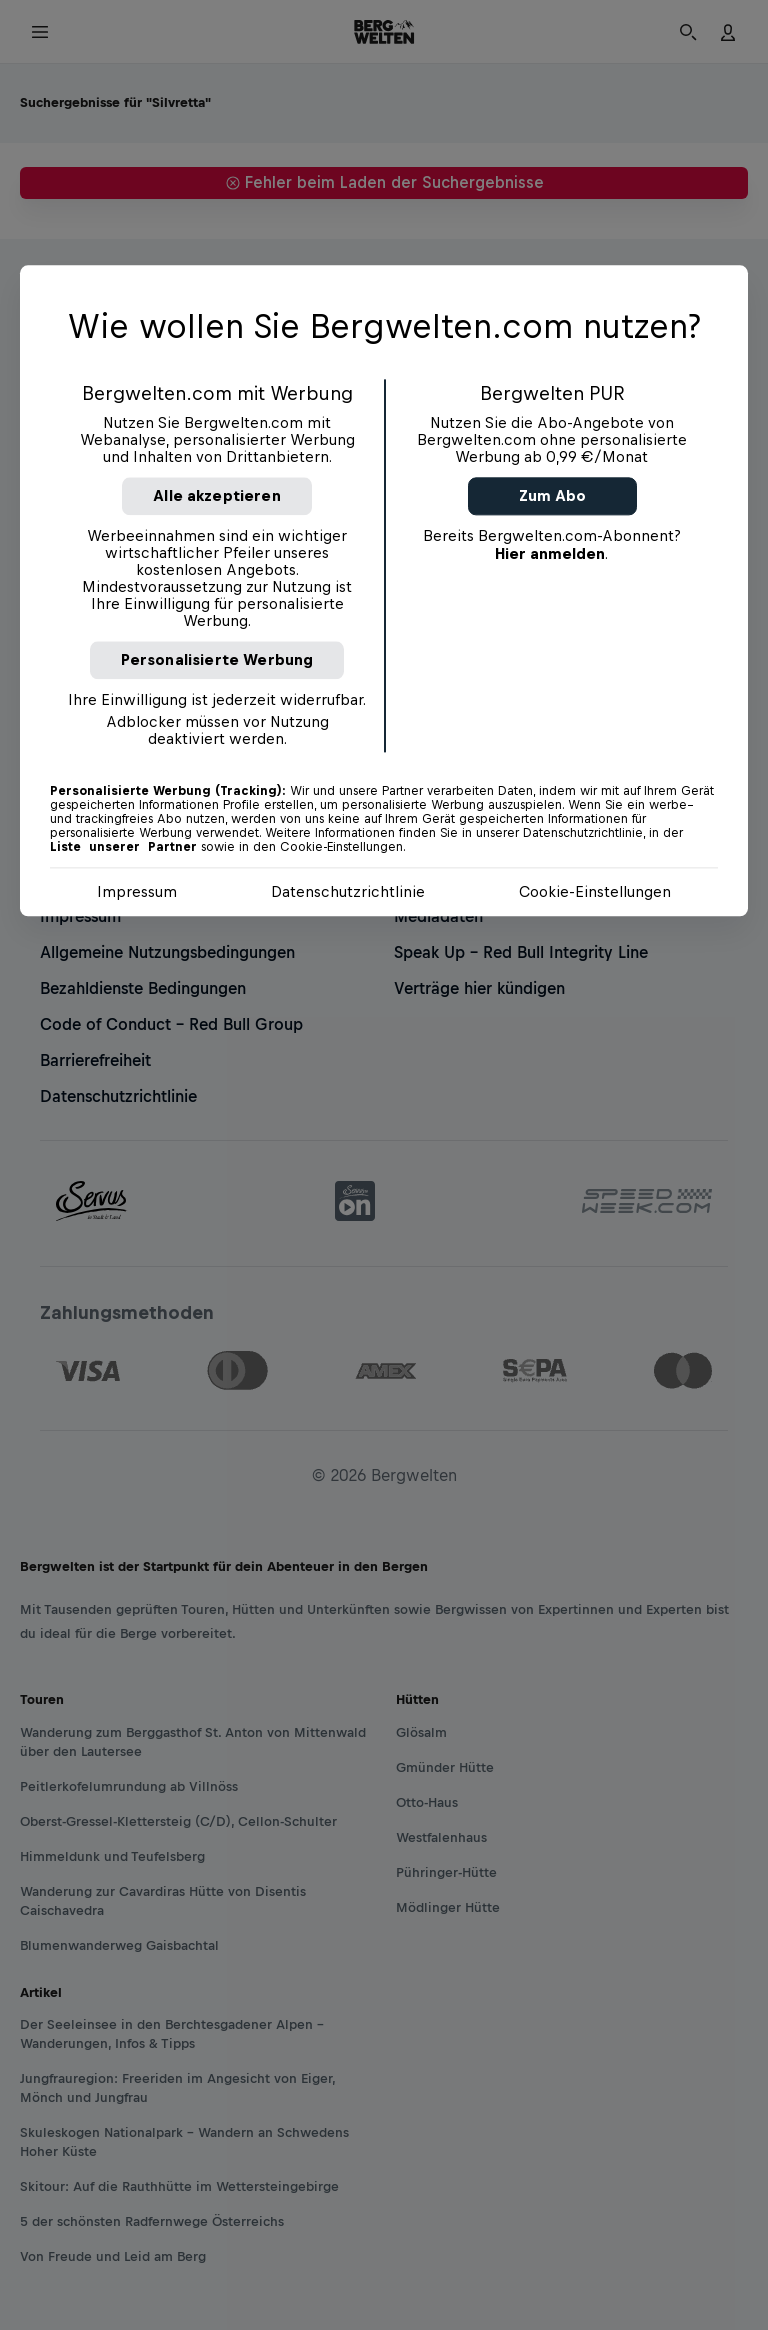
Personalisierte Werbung (217, 659)
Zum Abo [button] (552, 495)
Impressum (137, 891)
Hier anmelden (550, 553)
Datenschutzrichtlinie (348, 891)
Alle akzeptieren (217, 495)
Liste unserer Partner (123, 847)
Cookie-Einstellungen (595, 891)
